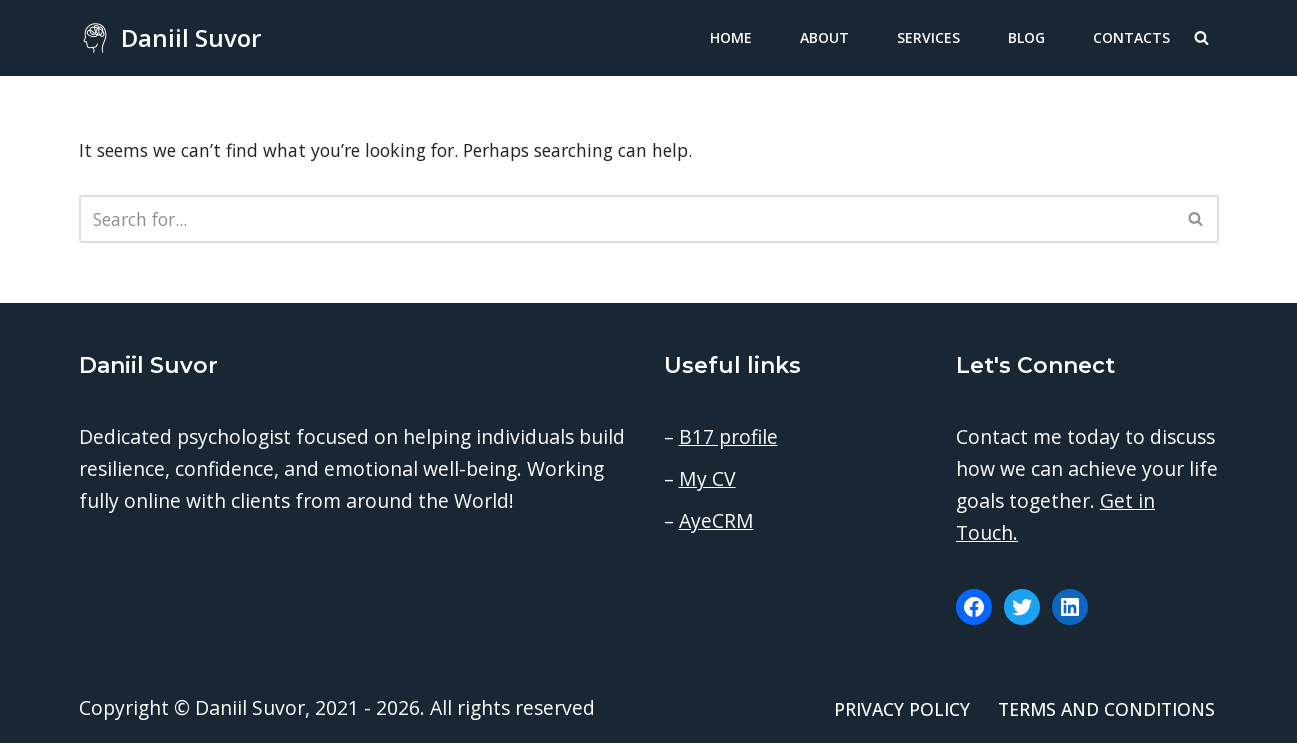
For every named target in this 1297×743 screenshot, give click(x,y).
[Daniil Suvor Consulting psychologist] (170, 38)
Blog (1026, 37)
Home (731, 37)
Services (928, 37)
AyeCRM (716, 520)
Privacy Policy (902, 709)
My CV (707, 478)
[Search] (1201, 37)
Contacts (1131, 37)
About (824, 37)
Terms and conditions (1106, 709)
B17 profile (728, 436)
